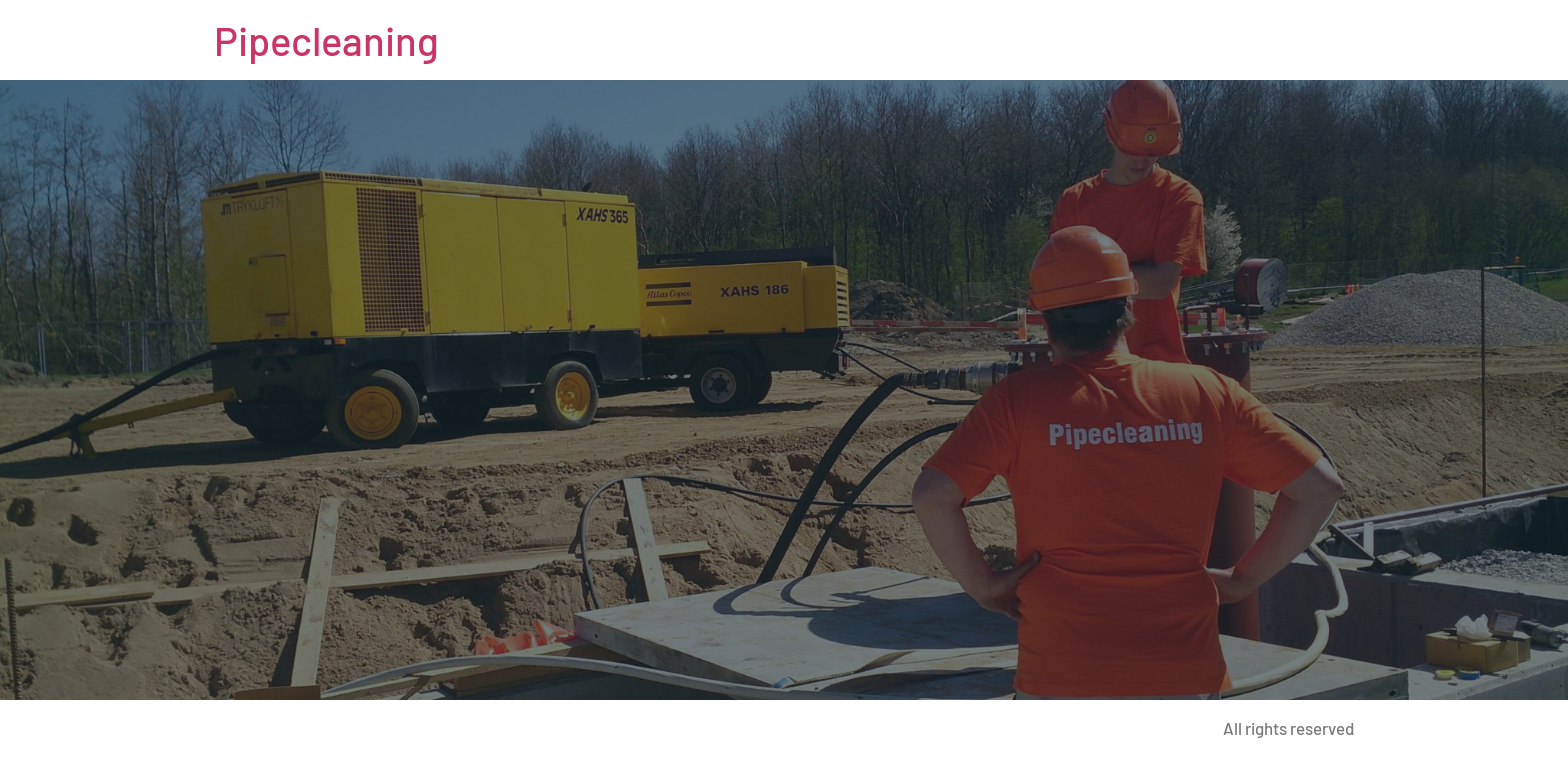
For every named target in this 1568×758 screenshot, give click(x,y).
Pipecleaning (326, 40)
